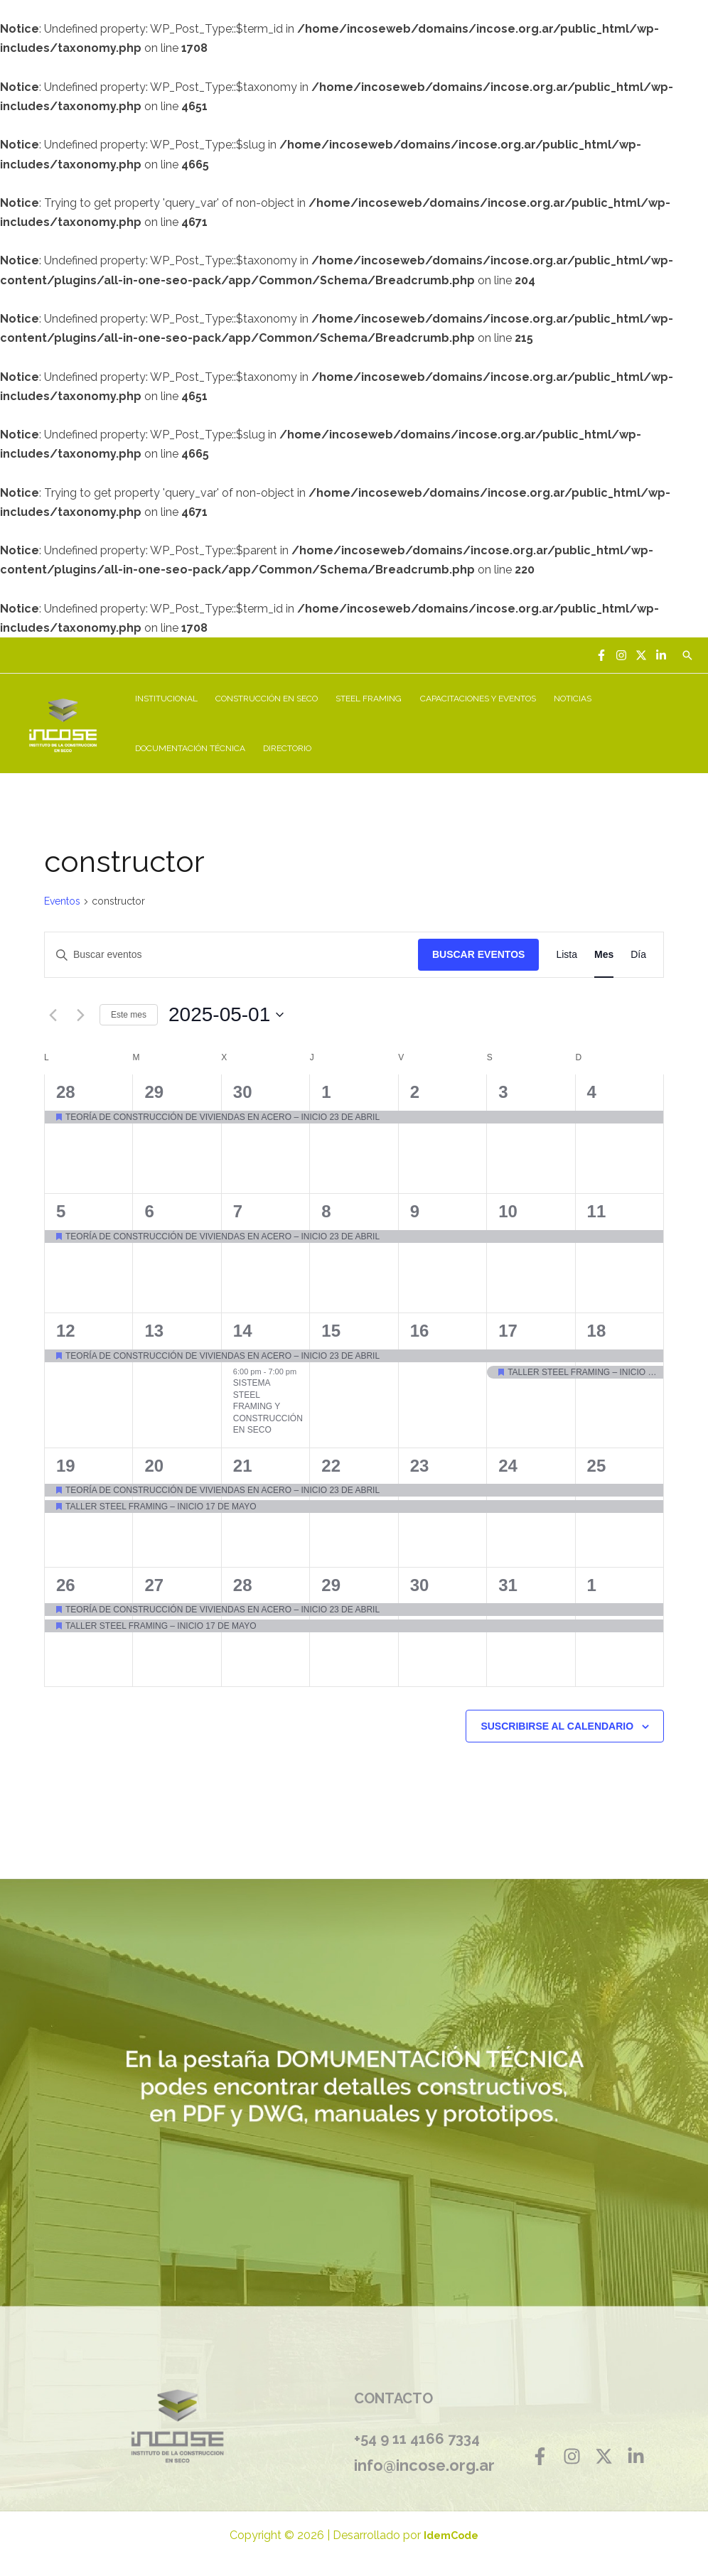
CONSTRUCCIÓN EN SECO (265, 699)
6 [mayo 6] (149, 1211)
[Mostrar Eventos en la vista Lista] (566, 954)
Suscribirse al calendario (557, 1726)
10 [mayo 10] (507, 1211)
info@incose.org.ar (424, 2465)
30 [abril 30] (242, 1091)
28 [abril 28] (65, 1091)
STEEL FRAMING (366, 699)
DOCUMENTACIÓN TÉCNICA (189, 748)
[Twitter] (641, 655)
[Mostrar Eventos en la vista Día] (638, 954)
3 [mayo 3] (503, 1091)
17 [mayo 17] (507, 1330)
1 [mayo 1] (326, 1091)
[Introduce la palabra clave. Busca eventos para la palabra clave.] (231, 954)
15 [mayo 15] (330, 1330)
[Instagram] (621, 655)
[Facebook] (601, 655)
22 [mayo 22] (330, 1465)
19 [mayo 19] (65, 1465)
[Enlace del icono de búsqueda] (687, 655)
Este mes (128, 1015)
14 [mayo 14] (242, 1330)
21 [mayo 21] (242, 1465)
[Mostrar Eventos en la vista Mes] (603, 954)
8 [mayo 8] (326, 1211)
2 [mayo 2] (414, 1091)
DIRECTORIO (286, 748)
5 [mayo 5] (60, 1211)
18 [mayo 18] (596, 1330)
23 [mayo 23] (419, 1465)
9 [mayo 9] (414, 1211)
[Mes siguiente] (80, 1014)
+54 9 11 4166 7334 (417, 2438)
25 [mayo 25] (596, 1465)
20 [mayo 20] (153, 1465)
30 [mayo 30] (419, 1585)
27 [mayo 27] (153, 1585)
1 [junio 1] (591, 1585)
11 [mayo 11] (596, 1211)
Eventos (62, 901)
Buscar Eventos (478, 954)
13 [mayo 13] (153, 1330)
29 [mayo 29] (330, 1585)
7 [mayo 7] (237, 1211)
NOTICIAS (568, 699)
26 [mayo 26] (65, 1585)
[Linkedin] (661, 655)
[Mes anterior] (52, 1014)
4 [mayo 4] (591, 1091)
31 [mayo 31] (507, 1585)
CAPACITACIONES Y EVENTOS (474, 699)
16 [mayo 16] (419, 1330)
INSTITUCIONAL (165, 699)
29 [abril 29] (153, 1091)
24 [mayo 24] (507, 1465)
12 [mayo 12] (65, 1330)
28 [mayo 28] (242, 1585)
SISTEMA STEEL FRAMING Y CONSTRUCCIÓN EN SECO (268, 1406)
